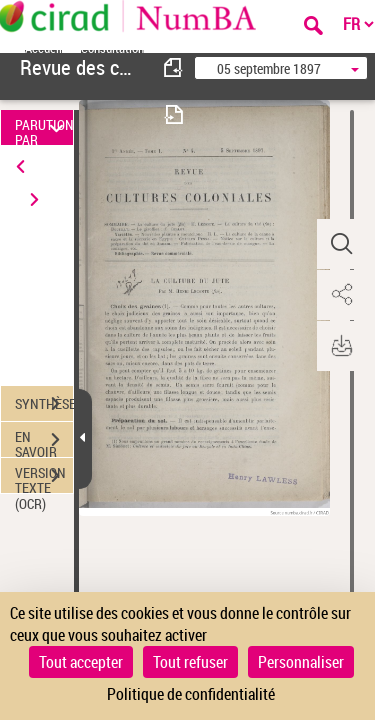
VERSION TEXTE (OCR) (44, 478)
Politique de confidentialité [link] (191, 694)
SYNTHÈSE (44, 404)
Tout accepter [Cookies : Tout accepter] (81, 662)
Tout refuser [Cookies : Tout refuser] (190, 662)
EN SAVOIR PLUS (44, 442)
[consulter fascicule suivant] (174, 114)
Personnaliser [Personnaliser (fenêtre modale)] (301, 662)
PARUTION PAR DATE (44, 127)
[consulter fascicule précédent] (174, 67)
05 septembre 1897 (269, 68)
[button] (340, 244)
